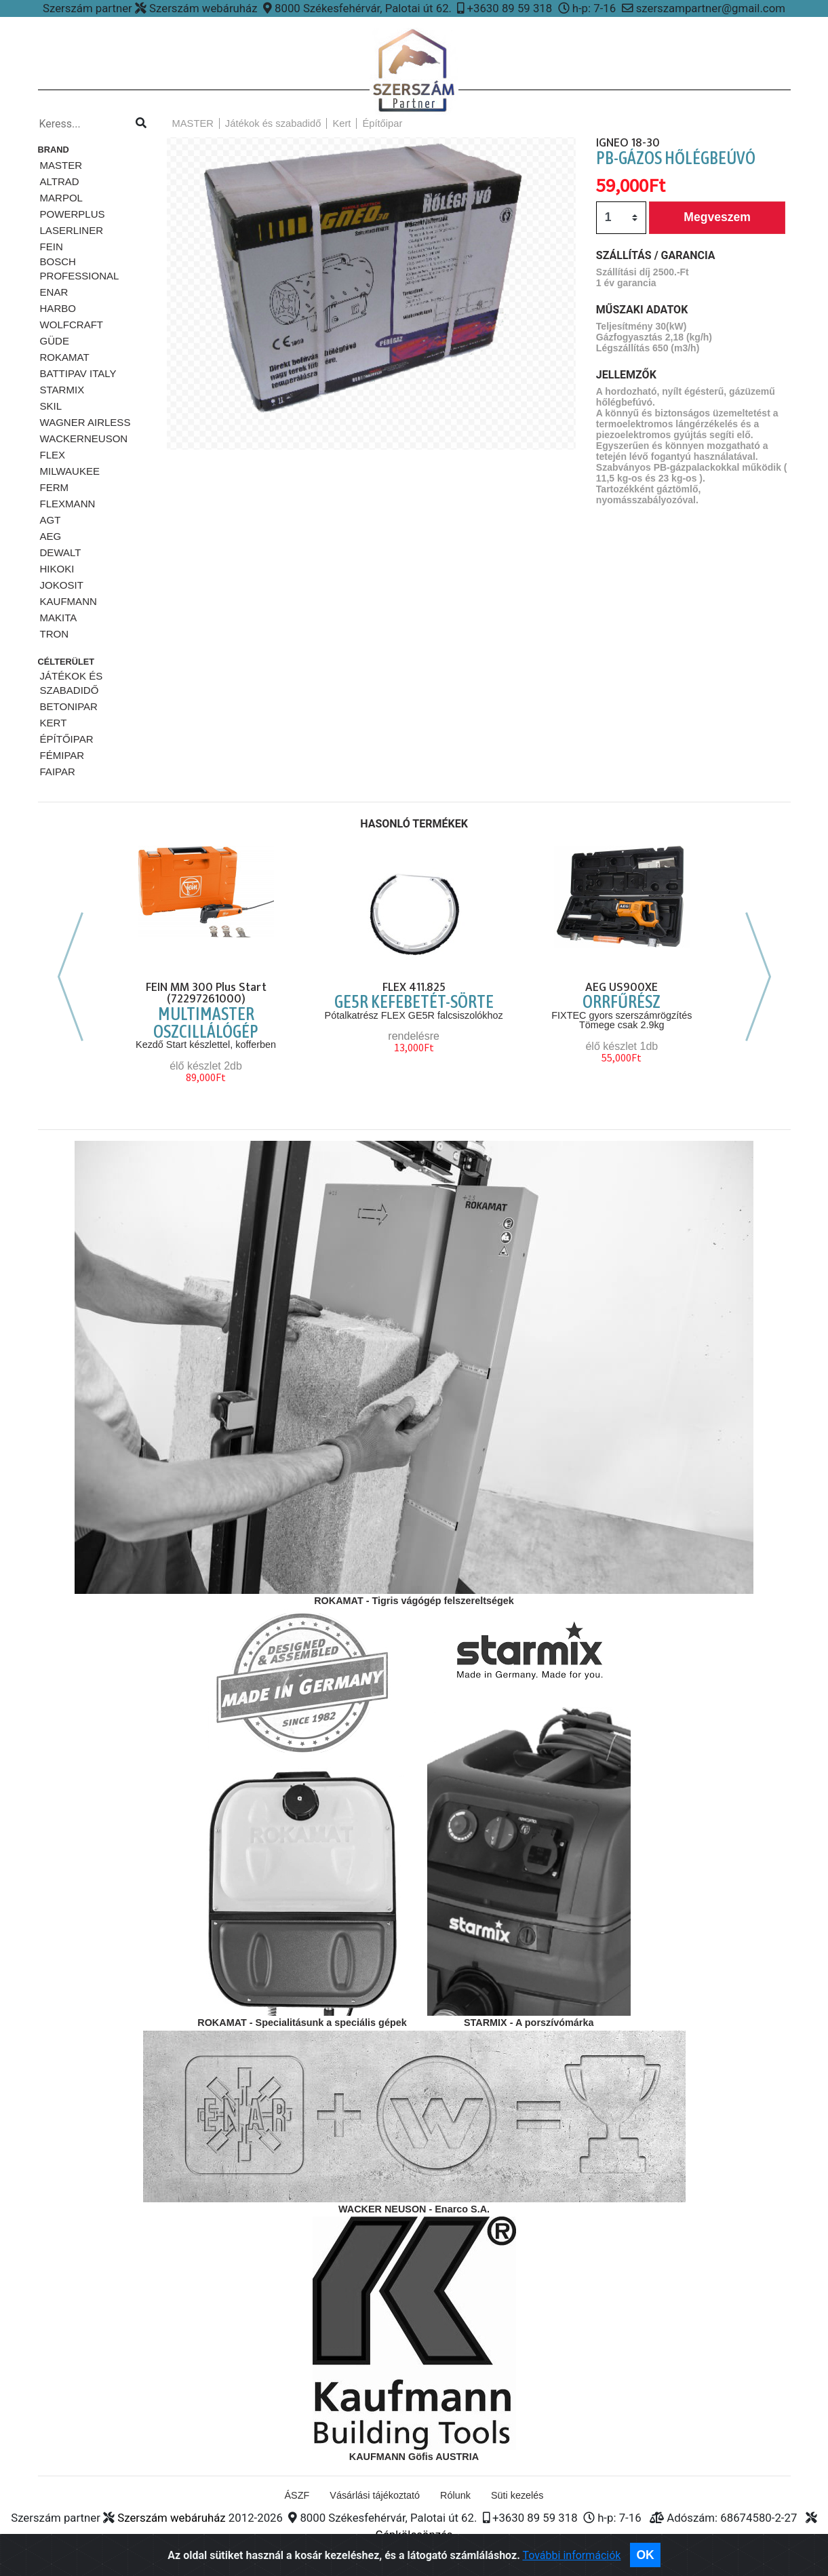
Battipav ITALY (78, 373)
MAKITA (58, 617)
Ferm (54, 487)
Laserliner (72, 230)
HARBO (58, 308)
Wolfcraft (72, 324)
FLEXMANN (68, 503)
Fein (51, 246)
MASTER (61, 165)
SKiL (51, 406)
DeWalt (60, 552)
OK (645, 2555)
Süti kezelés (517, 2495)
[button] (189, 326)
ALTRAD (59, 181)
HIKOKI (57, 568)
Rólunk (455, 2495)
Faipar (57, 771)
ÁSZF (297, 2495)
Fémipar (62, 755)
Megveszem (717, 217)
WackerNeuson (84, 438)
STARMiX (62, 389)
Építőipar (67, 739)
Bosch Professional (79, 268)
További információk (571, 2555)
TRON (54, 634)
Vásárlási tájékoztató (375, 2495)
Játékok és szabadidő (71, 683)
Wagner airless (85, 422)
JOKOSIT (61, 585)
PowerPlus (72, 214)
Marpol (61, 197)
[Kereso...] (81, 124)
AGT (50, 520)
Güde (54, 341)
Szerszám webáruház (171, 2517)
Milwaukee (70, 471)
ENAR (54, 292)
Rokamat (65, 357)
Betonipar (69, 706)
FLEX (53, 455)
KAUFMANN (68, 601)
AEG (51, 536)
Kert (53, 722)
